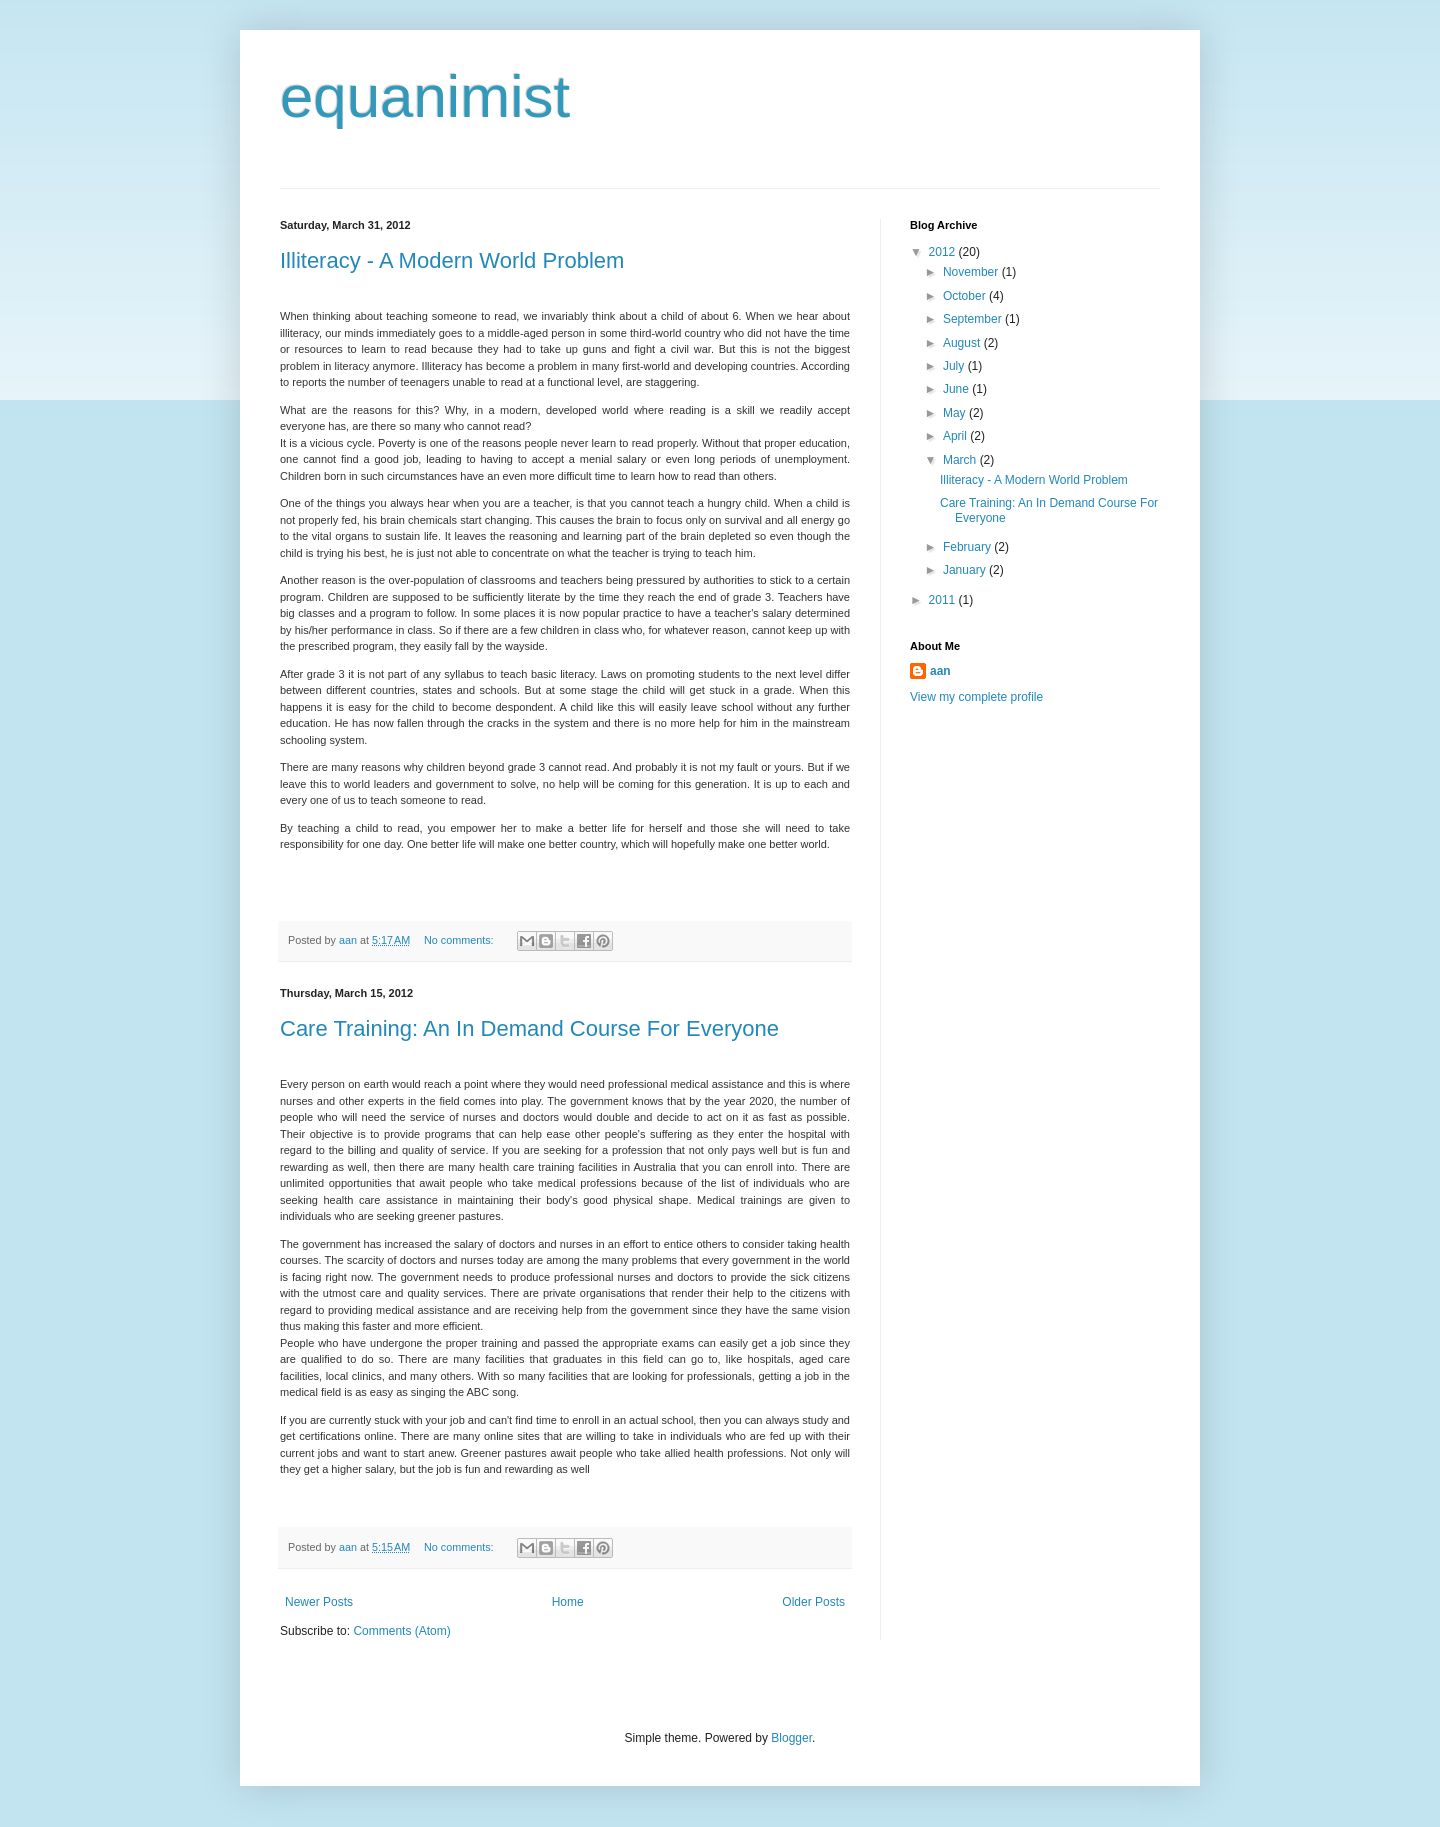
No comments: (460, 940)
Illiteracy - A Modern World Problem (452, 260)
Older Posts (813, 1602)
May (956, 413)
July (955, 366)
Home (568, 1602)
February (968, 547)
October (966, 296)
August (963, 343)
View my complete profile (976, 697)
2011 (944, 600)
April (956, 436)
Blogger (791, 1738)
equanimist (425, 96)
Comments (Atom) (401, 1631)
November (972, 272)
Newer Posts (319, 1602)
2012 (944, 252)
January (966, 570)
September (974, 319)
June (957, 389)
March (961, 460)
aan (940, 671)
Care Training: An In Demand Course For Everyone (529, 1028)
